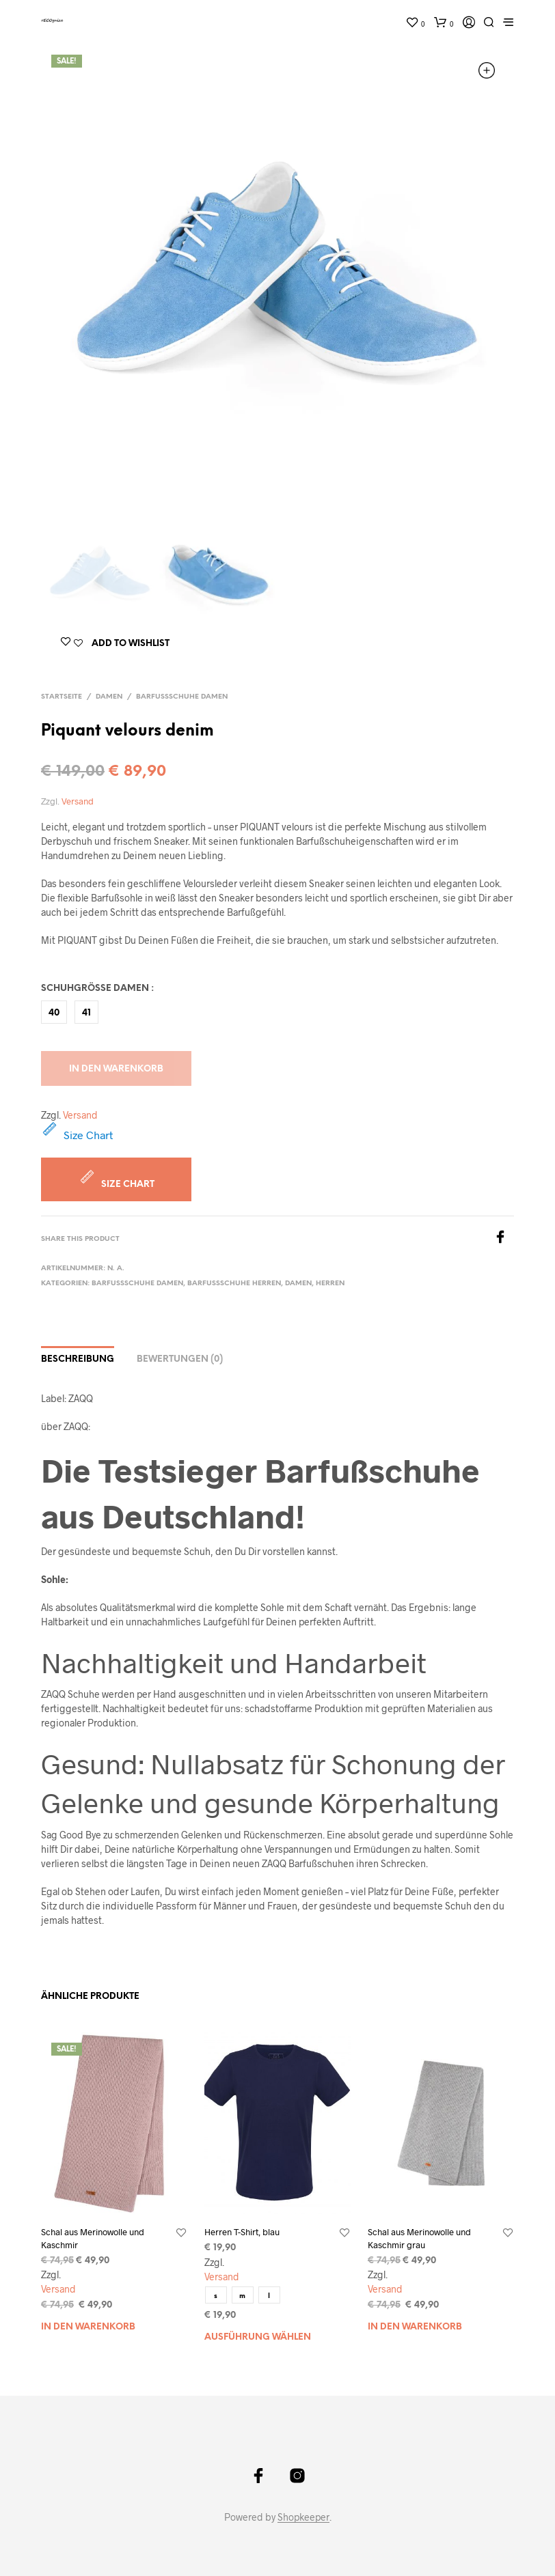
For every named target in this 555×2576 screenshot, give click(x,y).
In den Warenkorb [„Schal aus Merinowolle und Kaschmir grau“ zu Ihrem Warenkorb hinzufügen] (415, 2327)
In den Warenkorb (116, 1069)
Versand (78, 801)
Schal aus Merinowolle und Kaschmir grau (419, 2238)
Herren (330, 1283)
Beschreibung (77, 1359)
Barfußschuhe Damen (182, 697)
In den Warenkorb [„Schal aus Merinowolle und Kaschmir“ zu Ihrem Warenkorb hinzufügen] (88, 2327)
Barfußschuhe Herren (234, 1283)
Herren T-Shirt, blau (242, 2231)
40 (54, 1013)
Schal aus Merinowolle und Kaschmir (92, 2238)
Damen (109, 697)
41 (86, 1013)
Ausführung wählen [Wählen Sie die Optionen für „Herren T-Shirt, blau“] (257, 2337)
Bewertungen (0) (180, 1359)
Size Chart (77, 1134)
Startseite (61, 697)
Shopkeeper (303, 2517)
